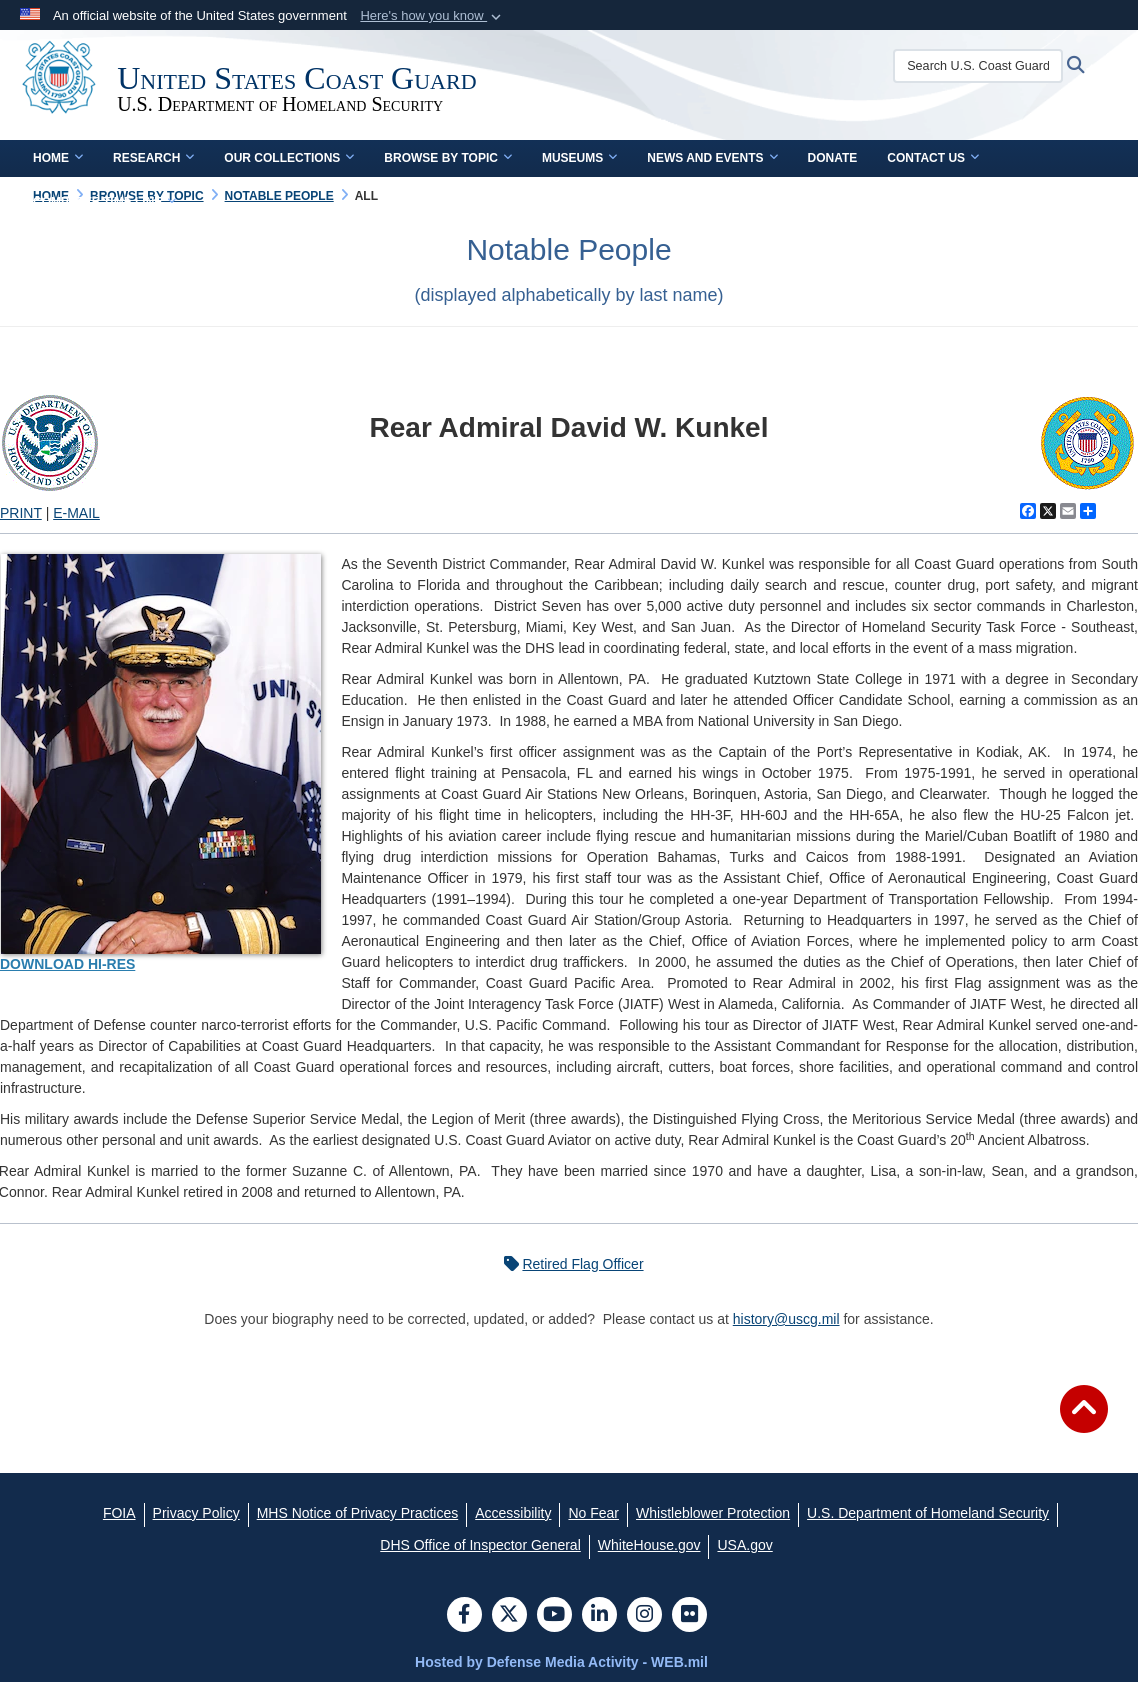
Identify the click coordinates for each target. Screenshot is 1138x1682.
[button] (432, 16)
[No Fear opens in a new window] (593, 1513)
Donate (833, 158)
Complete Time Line (104, 202)
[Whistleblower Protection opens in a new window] (713, 1513)
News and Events (712, 158)
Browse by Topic (448, 158)
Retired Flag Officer (568, 1264)
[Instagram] (644, 1616)
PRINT (21, 513)
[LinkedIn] (599, 1616)
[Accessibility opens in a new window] (513, 1513)
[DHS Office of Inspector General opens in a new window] (480, 1545)
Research (153, 158)
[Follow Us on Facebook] (464, 1616)
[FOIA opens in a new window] (119, 1513)
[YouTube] (554, 1616)
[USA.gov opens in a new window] (744, 1545)
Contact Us (933, 158)
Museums (579, 158)
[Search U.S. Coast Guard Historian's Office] (988, 66)
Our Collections (289, 158)
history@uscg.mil (786, 1319)
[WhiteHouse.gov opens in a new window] (649, 1545)
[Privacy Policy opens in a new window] (196, 1513)
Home (58, 158)
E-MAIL (76, 513)
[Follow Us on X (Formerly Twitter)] (509, 1616)
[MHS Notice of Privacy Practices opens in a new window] (358, 1513)
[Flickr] (689, 1616)
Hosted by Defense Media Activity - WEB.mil (561, 1662)
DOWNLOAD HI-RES (67, 964)
